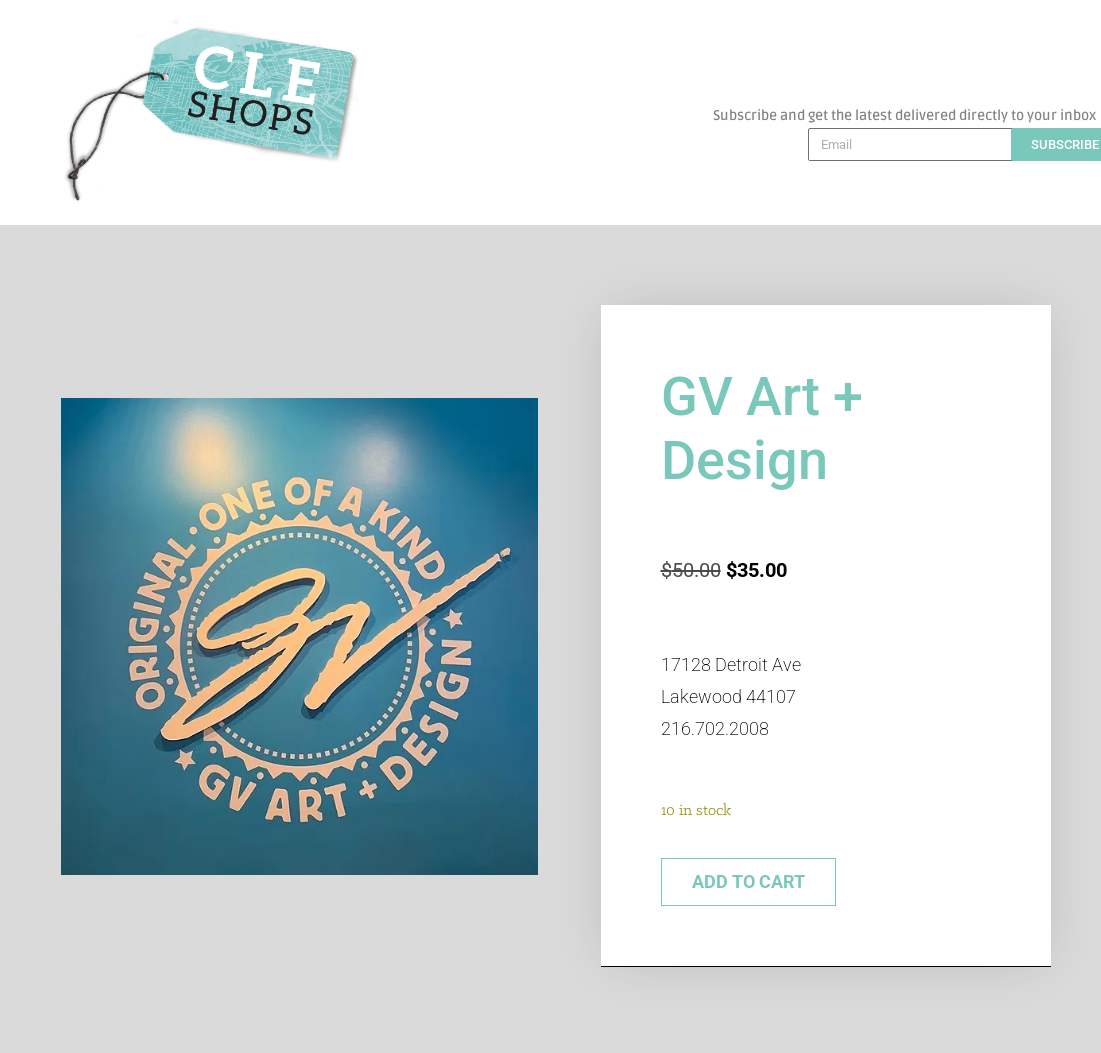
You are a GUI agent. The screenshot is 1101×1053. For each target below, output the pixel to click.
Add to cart (748, 881)
